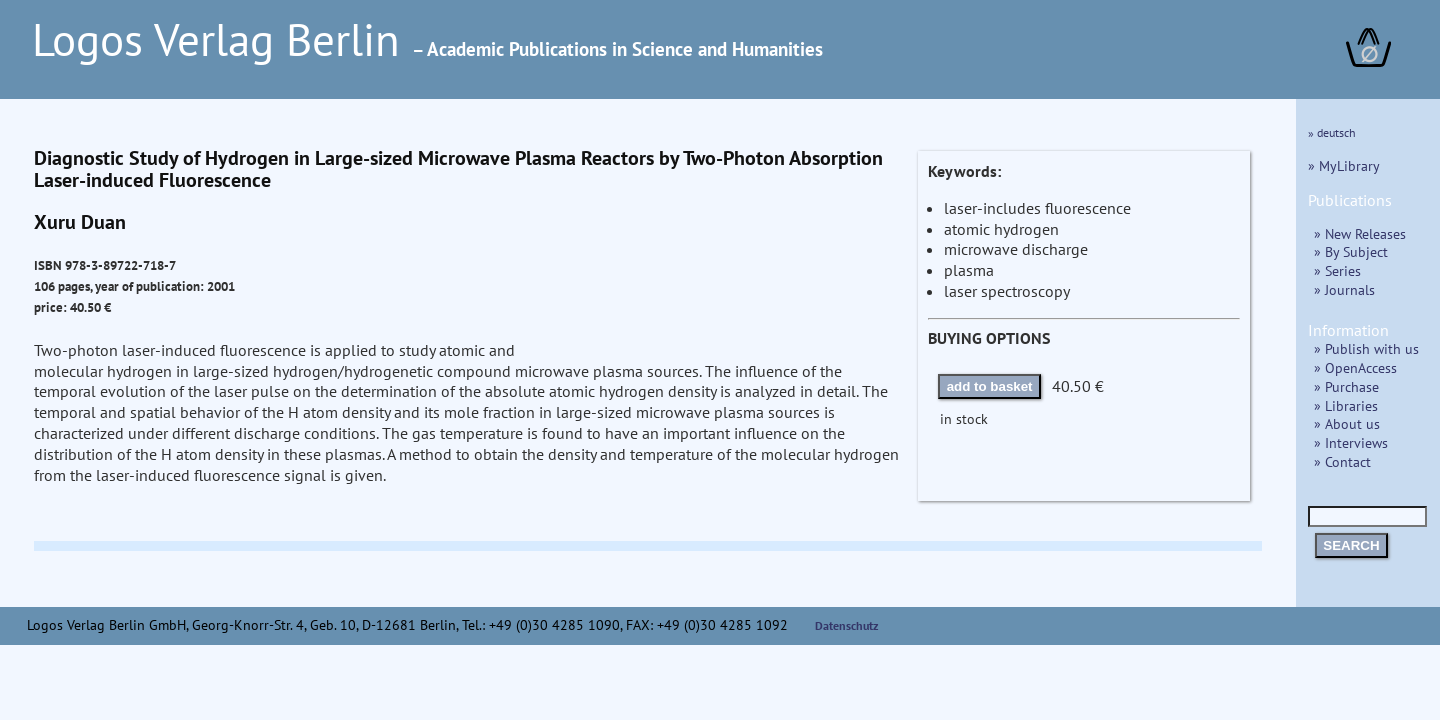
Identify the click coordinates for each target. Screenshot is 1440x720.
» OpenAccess (1355, 367)
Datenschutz (847, 625)
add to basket (990, 386)
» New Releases (1360, 233)
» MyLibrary (1344, 165)
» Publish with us (1366, 348)
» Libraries (1346, 405)
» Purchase (1346, 386)
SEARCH (1351, 545)
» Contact (1342, 461)
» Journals (1344, 289)
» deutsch (1332, 132)
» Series (1337, 270)
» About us (1347, 423)
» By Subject (1351, 251)
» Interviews (1351, 442)
